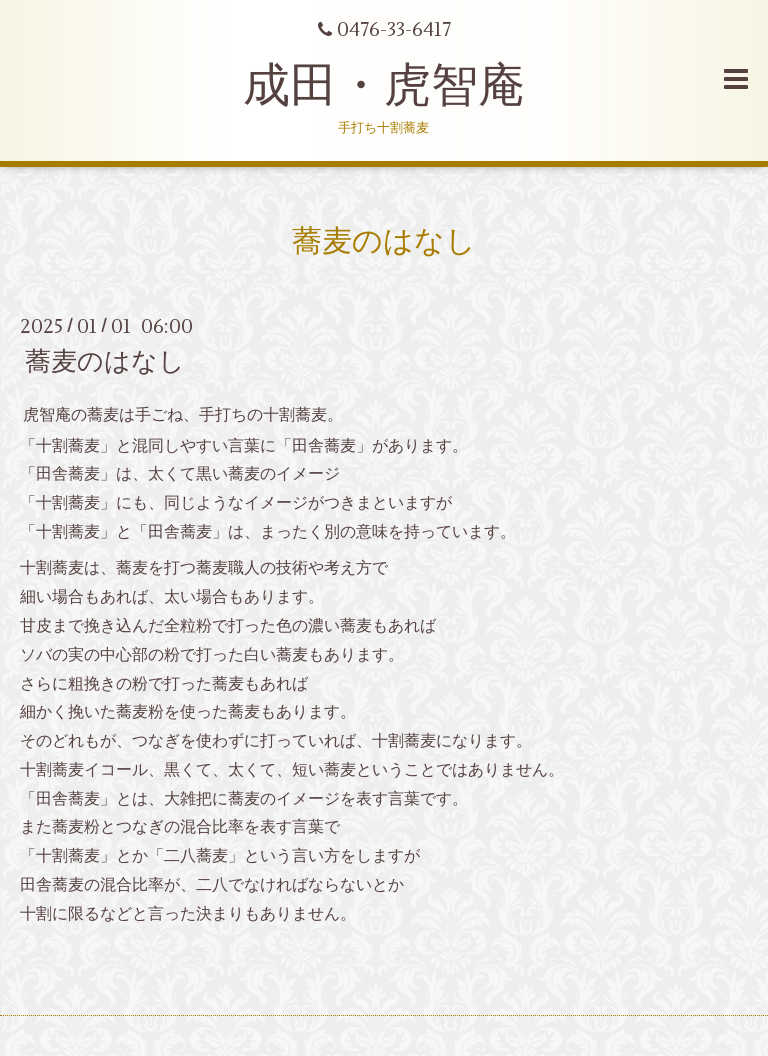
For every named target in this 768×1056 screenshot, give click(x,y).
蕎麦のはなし (105, 362)
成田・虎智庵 (384, 86)
